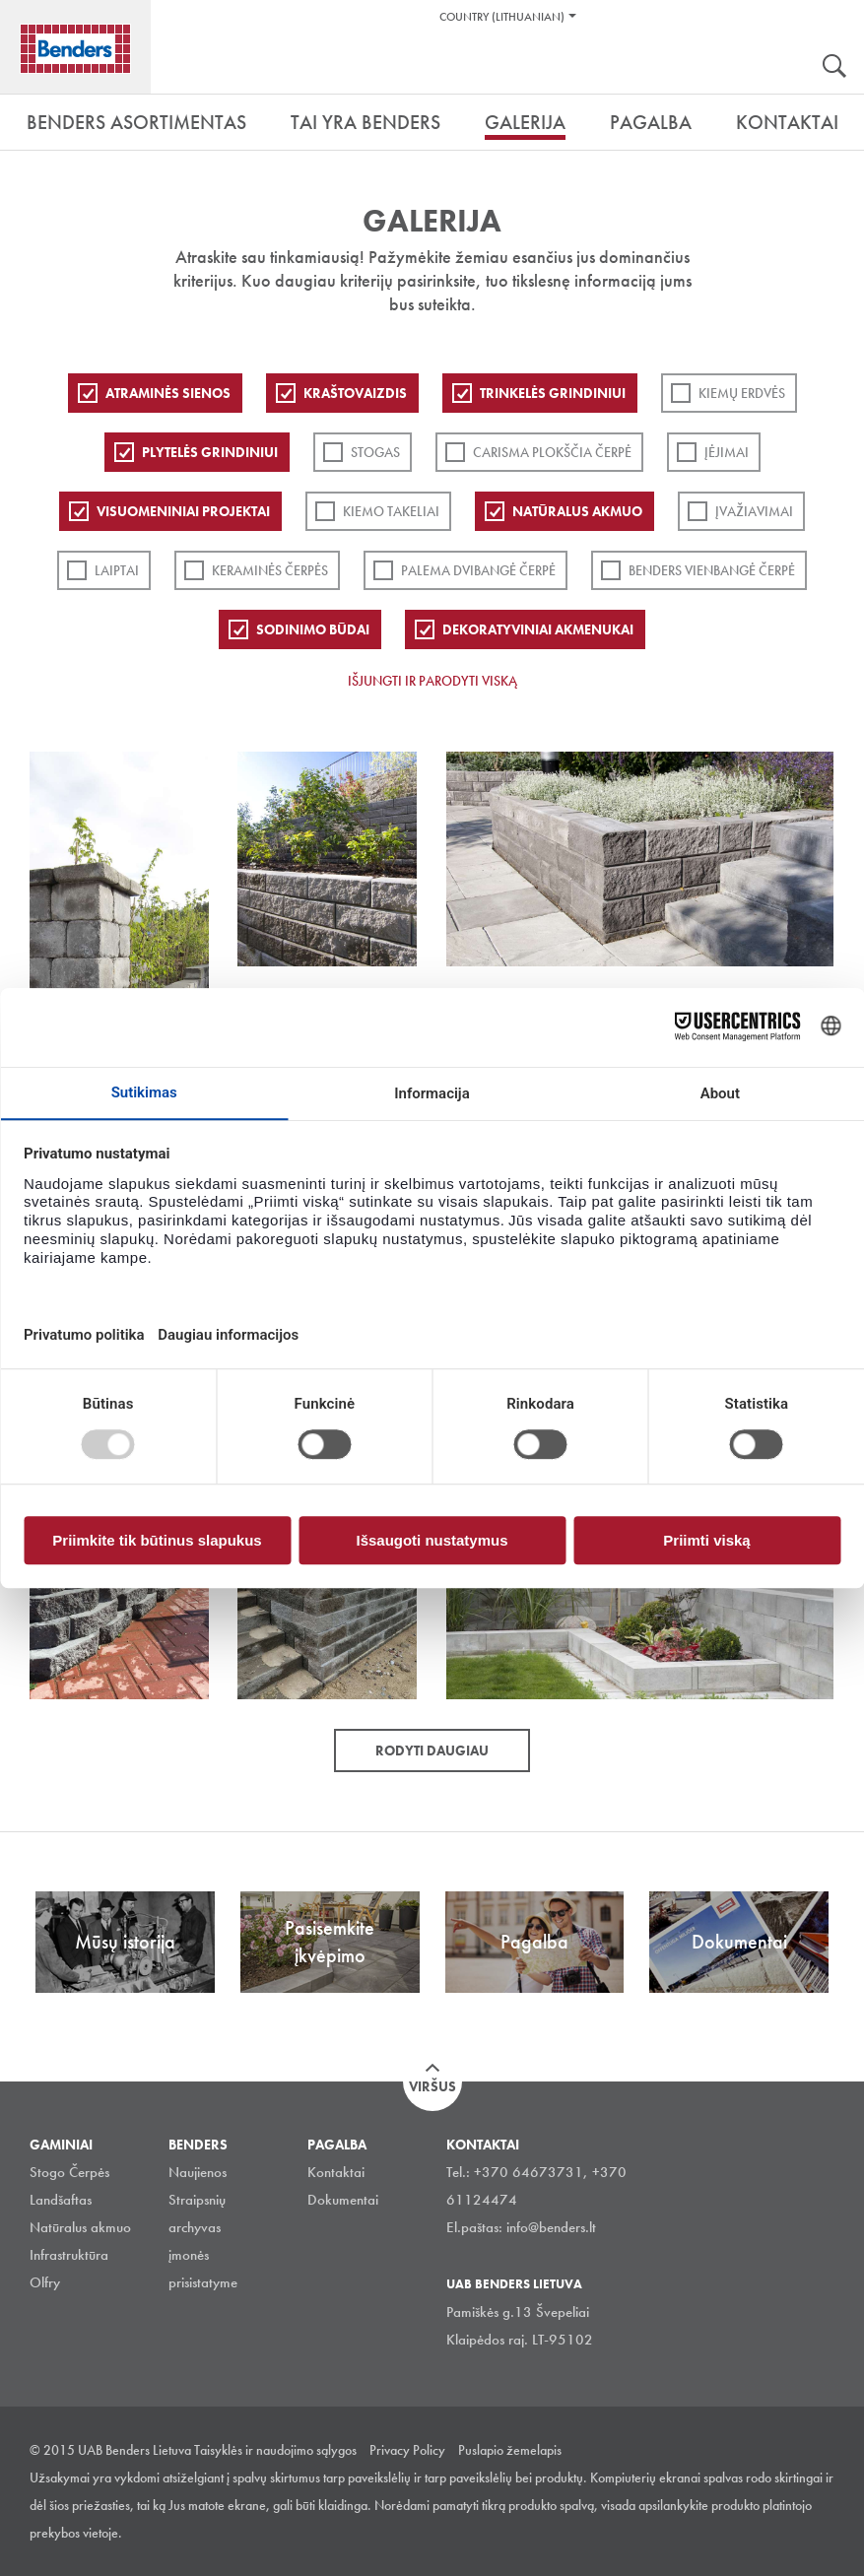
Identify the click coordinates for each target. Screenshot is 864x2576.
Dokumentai (342, 2200)
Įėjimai (726, 452)
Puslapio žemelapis (510, 2450)
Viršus (432, 2086)
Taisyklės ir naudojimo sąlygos (275, 2450)
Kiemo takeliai (391, 511)
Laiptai (117, 570)
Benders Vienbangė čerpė (712, 570)
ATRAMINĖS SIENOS (168, 393)
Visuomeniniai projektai (183, 511)
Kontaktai (336, 2172)
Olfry (45, 2282)
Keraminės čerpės (270, 570)
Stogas (375, 452)
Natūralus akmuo (577, 511)
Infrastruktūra (69, 2255)
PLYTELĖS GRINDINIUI (210, 452)
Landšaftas (61, 2200)
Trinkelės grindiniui (553, 393)
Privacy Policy (407, 2450)
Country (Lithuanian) (502, 17)
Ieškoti (834, 68)
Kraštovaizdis (355, 393)
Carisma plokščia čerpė (552, 452)
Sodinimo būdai (312, 629)
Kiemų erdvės (741, 393)
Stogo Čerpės (69, 2172)
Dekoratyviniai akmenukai (537, 629)
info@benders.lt (551, 2227)
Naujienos (197, 2172)
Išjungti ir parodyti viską (432, 681)
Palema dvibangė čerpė (478, 570)
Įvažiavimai (754, 511)
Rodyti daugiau (432, 1750)
